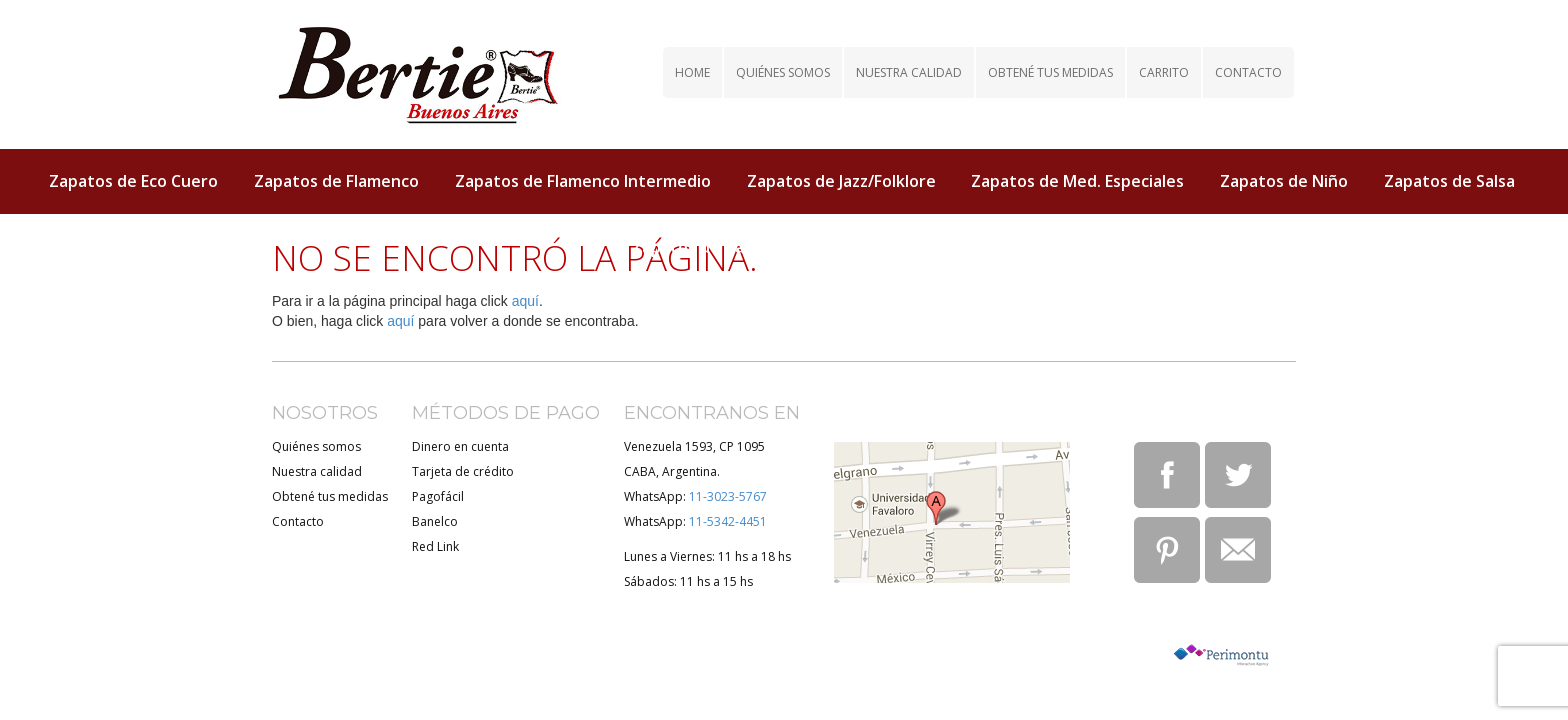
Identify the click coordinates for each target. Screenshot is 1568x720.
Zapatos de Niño (1284, 181)
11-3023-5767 (728, 496)
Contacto (1248, 72)
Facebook (1167, 475)
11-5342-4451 (728, 521)
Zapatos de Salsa (1449, 181)
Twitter (1238, 475)
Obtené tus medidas (1050, 72)
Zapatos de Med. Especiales (1077, 181)
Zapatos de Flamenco (336, 181)
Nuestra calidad (909, 72)
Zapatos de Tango (703, 247)
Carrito (1164, 72)
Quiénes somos (783, 72)
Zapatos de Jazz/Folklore (841, 181)
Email (1238, 550)
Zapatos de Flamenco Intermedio (583, 181)
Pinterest (1167, 550)
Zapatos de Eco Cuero (133, 181)
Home (692, 72)
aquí (525, 301)
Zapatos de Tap (871, 247)
